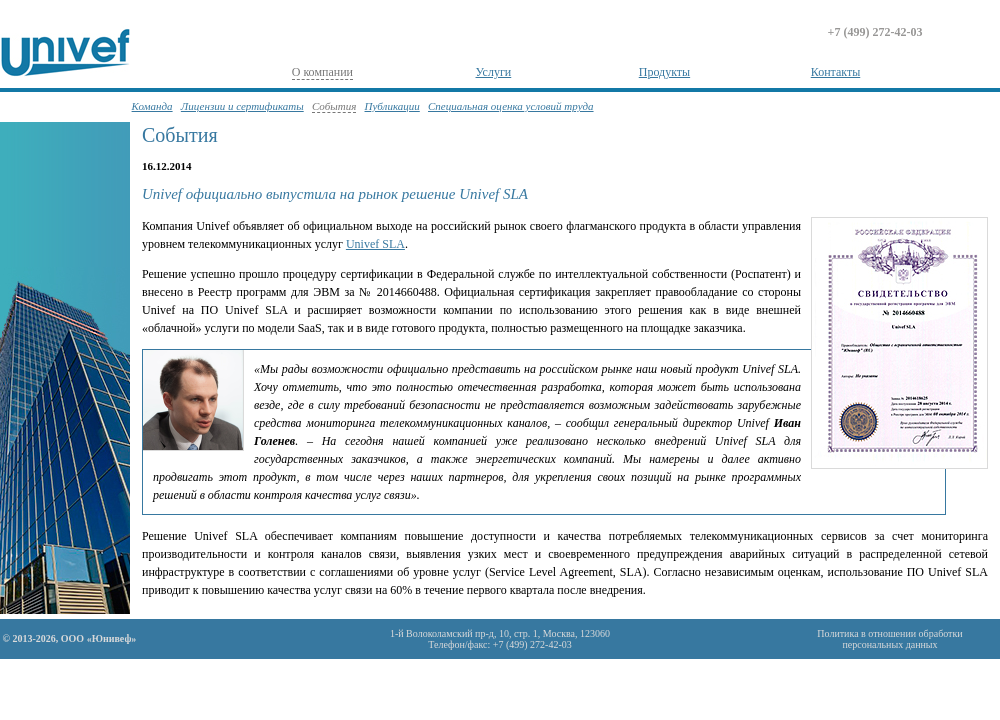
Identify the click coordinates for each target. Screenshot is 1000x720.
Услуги (494, 72)
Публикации (392, 106)
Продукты (664, 72)
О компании (322, 72)
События (334, 106)
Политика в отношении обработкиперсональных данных (889, 639)
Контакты (836, 72)
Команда (152, 106)
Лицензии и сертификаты (242, 106)
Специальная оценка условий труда (511, 106)
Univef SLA (375, 244)
